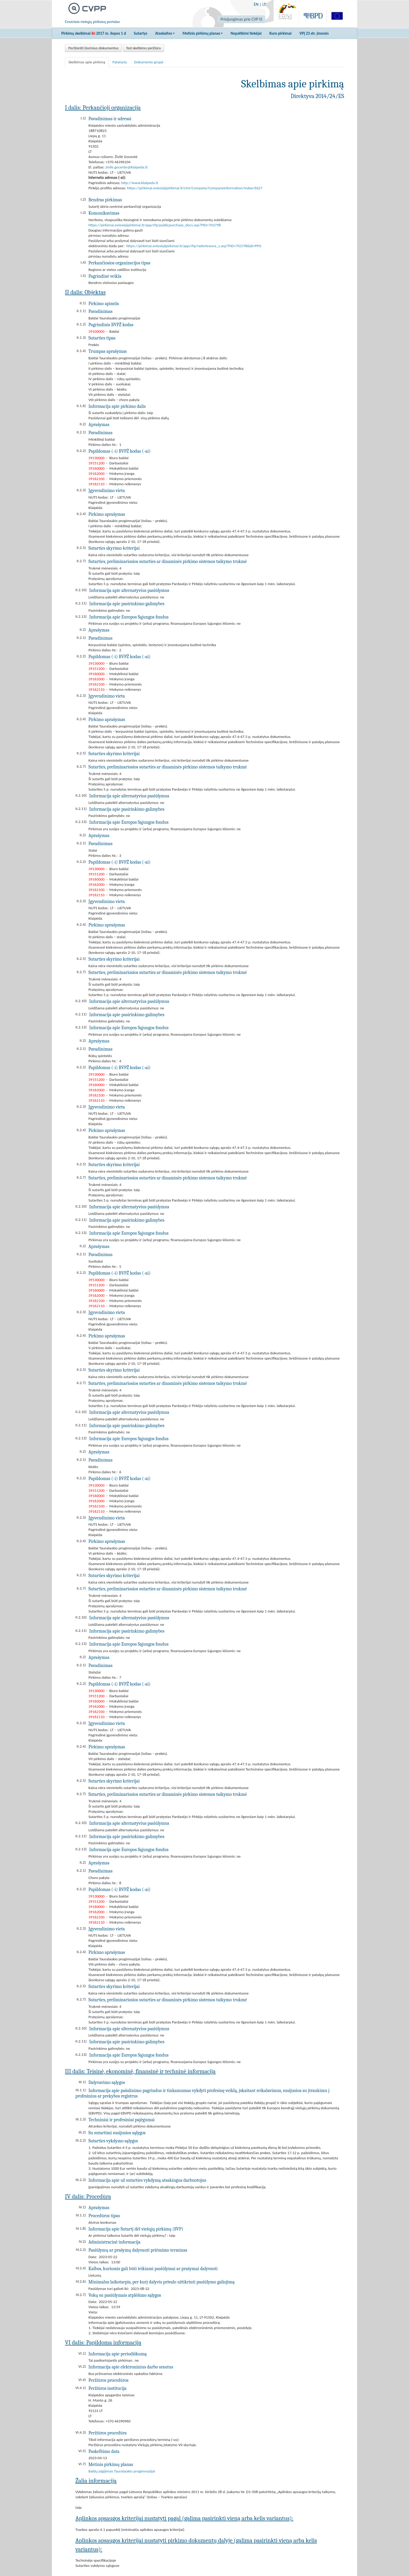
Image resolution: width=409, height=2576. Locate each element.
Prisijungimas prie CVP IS (241, 19)
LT (264, 4)
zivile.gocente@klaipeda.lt (126, 167)
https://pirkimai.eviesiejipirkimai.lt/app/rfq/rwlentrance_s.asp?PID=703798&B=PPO (193, 246)
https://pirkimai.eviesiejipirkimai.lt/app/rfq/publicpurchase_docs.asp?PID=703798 (154, 225)
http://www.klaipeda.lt (139, 182)
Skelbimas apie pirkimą (86, 62)
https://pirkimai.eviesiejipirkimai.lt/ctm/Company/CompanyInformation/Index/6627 (194, 188)
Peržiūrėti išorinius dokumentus (93, 48)
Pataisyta (119, 62)
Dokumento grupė (148, 62)
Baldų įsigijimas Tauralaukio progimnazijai (121, 2471)
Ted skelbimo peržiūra (143, 48)
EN (256, 4)
